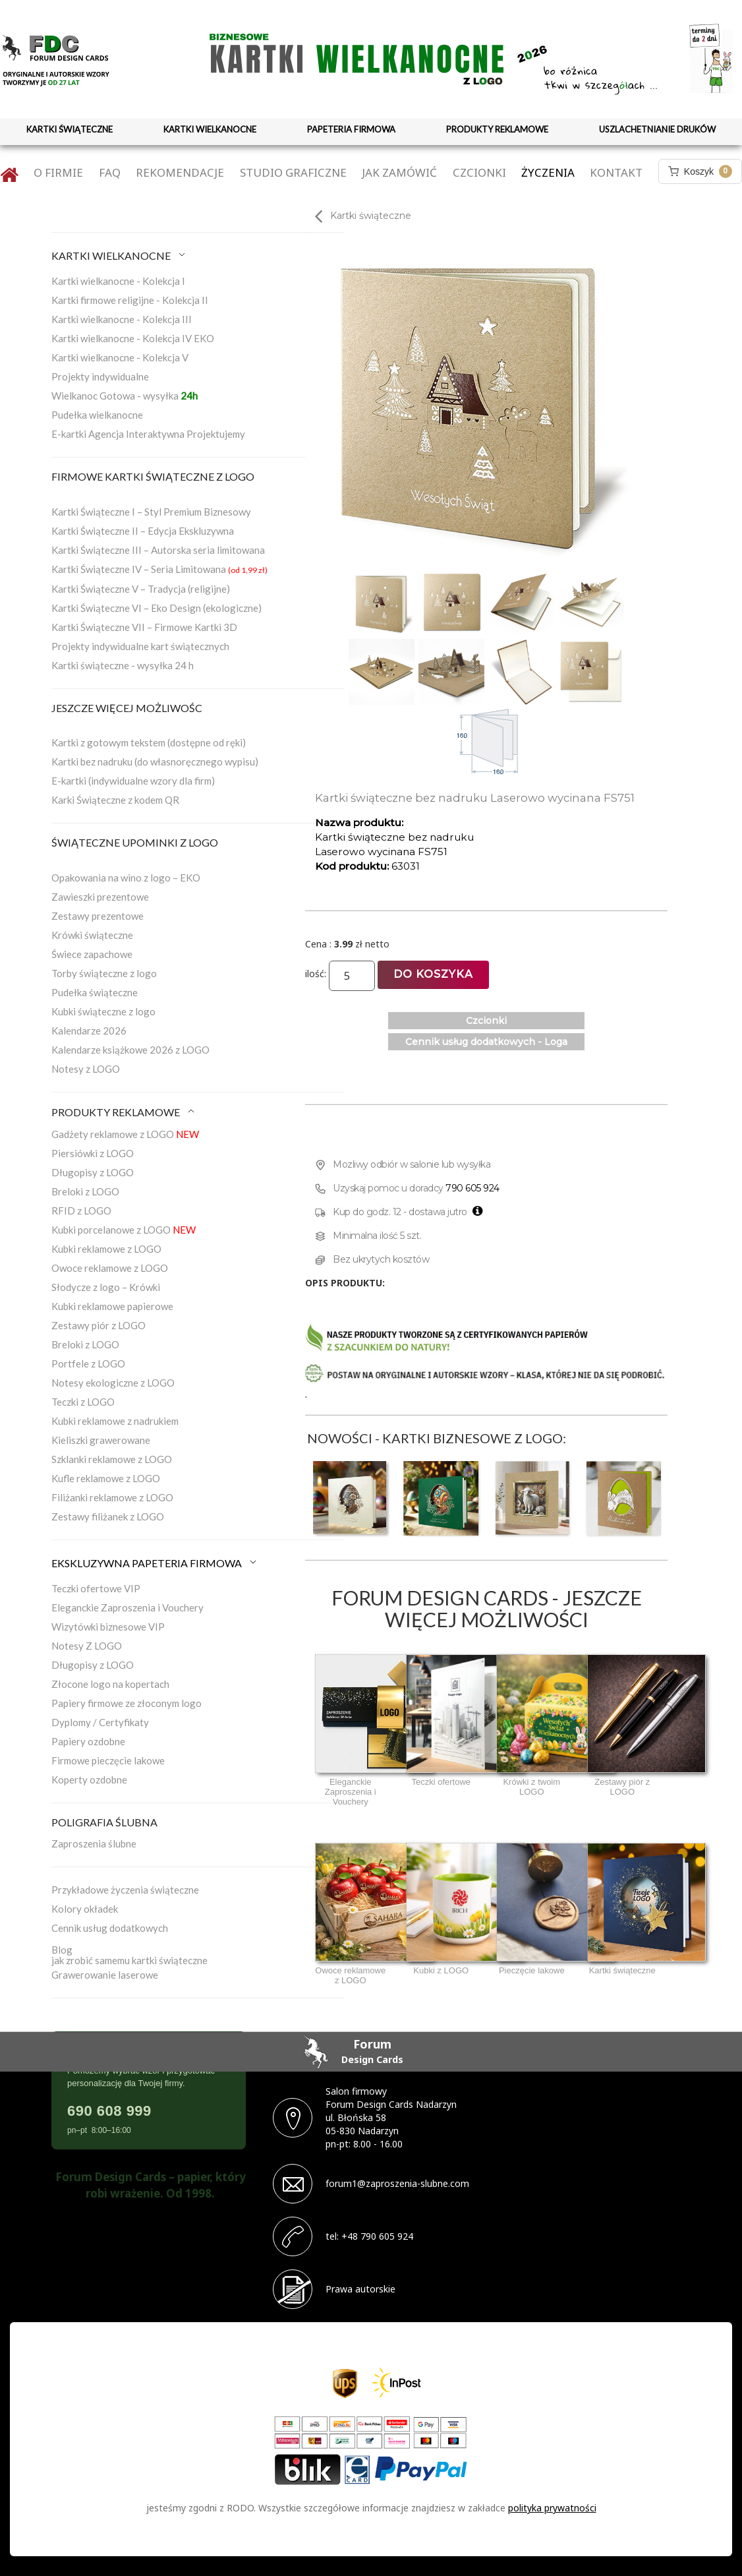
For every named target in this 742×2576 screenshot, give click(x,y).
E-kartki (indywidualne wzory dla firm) (133, 781)
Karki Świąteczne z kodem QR (115, 800)
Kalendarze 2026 (89, 1030)
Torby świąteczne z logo (104, 973)
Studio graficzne (293, 172)
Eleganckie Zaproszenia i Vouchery (127, 1607)
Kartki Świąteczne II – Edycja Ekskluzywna (142, 531)
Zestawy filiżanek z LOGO (107, 1516)
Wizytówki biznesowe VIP (108, 1626)
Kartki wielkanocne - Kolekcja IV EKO (132, 338)
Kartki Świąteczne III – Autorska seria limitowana (158, 550)
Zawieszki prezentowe (100, 897)
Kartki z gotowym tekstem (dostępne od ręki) (148, 742)
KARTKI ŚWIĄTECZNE (69, 129)
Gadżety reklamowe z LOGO (125, 1134)
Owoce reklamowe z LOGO (109, 1268)
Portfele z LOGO (88, 1363)
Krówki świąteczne (92, 935)
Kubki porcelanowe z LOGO (123, 1230)
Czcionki (479, 172)
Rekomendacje (180, 172)
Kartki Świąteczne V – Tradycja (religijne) (140, 589)
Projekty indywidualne (100, 376)
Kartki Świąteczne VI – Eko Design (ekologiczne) (156, 608)
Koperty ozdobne (89, 1779)
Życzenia (548, 172)
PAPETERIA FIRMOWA (351, 129)
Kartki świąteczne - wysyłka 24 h (122, 665)
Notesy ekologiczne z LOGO (113, 1383)
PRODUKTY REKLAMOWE (497, 129)
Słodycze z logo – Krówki (105, 1287)
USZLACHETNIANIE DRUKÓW (657, 129)
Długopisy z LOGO (92, 1172)
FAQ (110, 172)
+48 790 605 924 (377, 2236)
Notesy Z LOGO (86, 1646)
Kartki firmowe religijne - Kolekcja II (129, 300)
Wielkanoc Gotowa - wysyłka (124, 396)
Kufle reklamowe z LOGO (105, 1478)
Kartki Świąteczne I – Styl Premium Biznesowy (151, 512)
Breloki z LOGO (85, 1191)
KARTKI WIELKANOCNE (209, 129)
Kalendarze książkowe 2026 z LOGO (130, 1050)
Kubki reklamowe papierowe (112, 1306)
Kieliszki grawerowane (100, 1440)
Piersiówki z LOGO (92, 1153)
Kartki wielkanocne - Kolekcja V (119, 357)
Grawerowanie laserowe (104, 1975)
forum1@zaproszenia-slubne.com (397, 2183)
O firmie (58, 172)
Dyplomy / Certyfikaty (100, 1722)
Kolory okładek (84, 1909)
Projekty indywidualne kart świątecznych (140, 646)
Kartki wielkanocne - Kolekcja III (121, 319)
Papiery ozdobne (88, 1741)
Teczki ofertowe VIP (95, 1588)
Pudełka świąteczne (94, 992)
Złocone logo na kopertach (110, 1684)
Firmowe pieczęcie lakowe (108, 1760)
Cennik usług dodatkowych (109, 1928)
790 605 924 (472, 1188)
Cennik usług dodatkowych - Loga (486, 1042)
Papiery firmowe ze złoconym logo (126, 1703)
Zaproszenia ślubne (93, 1843)
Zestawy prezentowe (97, 916)
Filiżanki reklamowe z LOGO (112, 1497)
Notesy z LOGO (85, 1069)
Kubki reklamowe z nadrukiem (115, 1421)
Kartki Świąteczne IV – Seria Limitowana (159, 569)
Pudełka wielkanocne (97, 415)
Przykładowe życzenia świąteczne (125, 1890)
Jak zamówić (399, 172)
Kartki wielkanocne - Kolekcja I (118, 281)
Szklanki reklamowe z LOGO (111, 1459)
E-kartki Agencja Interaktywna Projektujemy (148, 434)
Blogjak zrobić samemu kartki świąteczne (129, 1954)
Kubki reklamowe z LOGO (106, 1249)
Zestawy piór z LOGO (98, 1325)
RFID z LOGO (81, 1210)
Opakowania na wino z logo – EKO (125, 878)
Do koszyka (433, 974)
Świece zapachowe (91, 954)
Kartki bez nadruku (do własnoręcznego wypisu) (154, 761)
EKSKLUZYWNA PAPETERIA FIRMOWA (154, 1563)
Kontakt (616, 172)
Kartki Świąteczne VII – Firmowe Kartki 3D (144, 627)
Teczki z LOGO (83, 1402)
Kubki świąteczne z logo (103, 1011)
